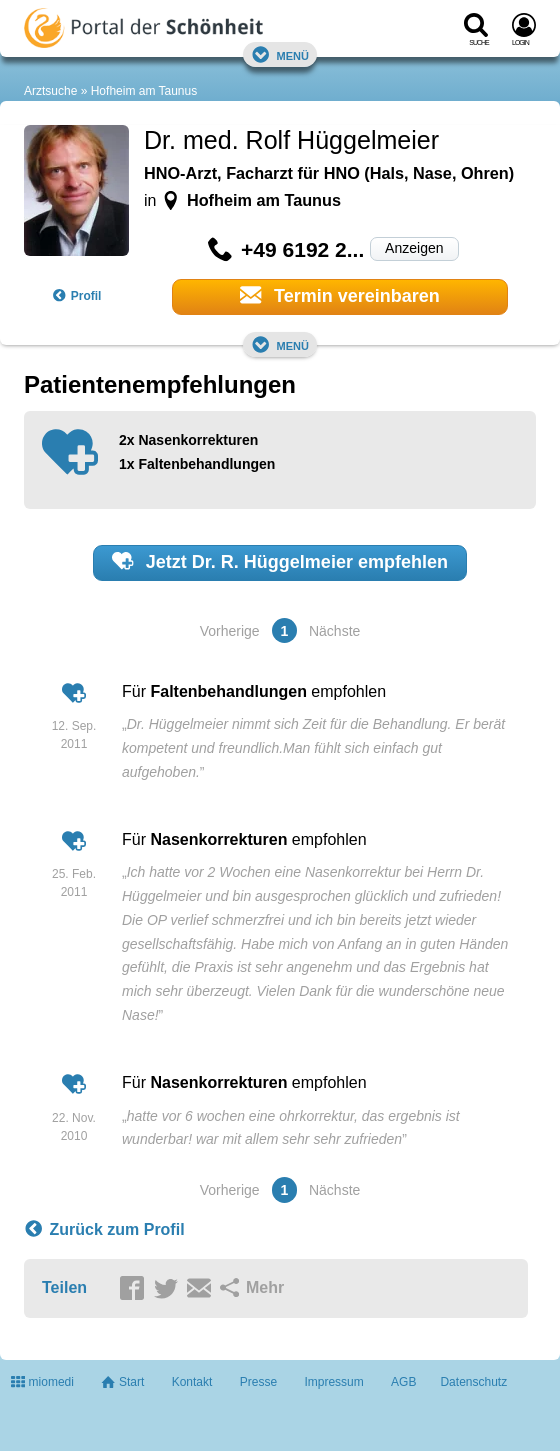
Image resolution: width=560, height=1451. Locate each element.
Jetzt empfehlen (280, 561)
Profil (77, 296)
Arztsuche (50, 91)
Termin (340, 295)
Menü (280, 54)
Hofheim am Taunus (144, 91)
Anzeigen (414, 248)
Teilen (64, 1287)
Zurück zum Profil (104, 1230)
